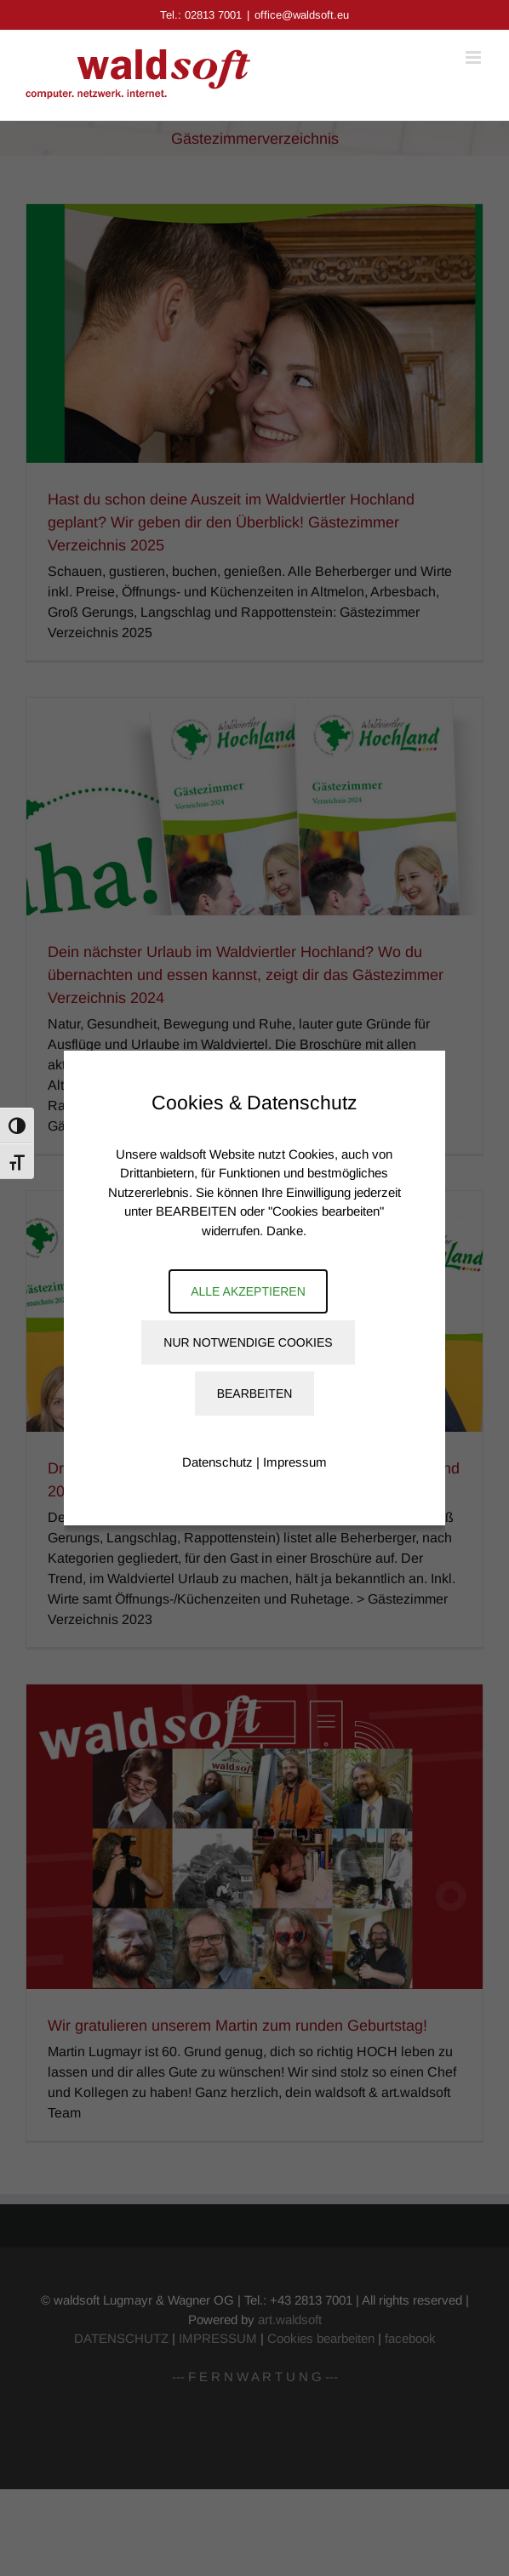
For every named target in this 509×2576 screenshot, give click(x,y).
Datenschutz (217, 1462)
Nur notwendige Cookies (247, 1342)
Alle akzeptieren (248, 1291)
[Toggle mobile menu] (474, 57)
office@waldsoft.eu (301, 15)
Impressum (295, 1462)
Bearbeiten (255, 1393)
